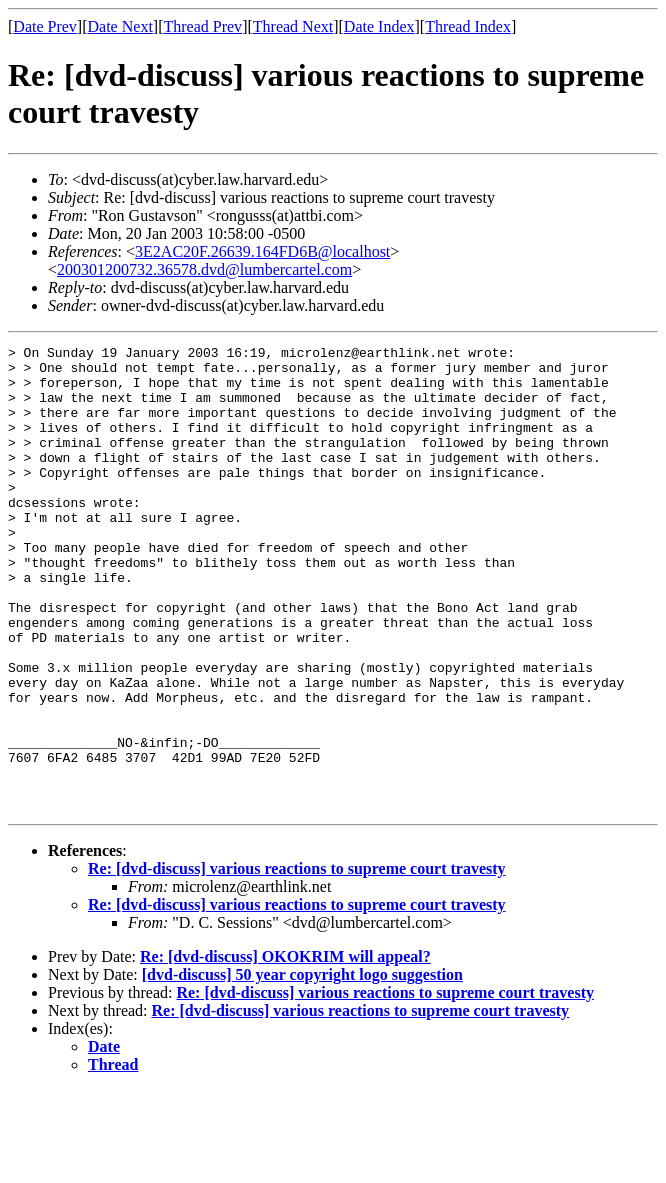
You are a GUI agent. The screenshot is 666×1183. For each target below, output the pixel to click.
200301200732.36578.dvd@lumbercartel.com (204, 269)
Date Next (120, 26)
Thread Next (293, 26)
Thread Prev (202, 26)
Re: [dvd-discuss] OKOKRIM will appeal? (285, 1049)
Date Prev (45, 26)
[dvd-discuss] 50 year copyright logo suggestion (302, 1067)
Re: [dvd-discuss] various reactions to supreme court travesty (297, 961)
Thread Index (468, 26)
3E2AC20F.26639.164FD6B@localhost (262, 251)
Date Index (379, 26)
